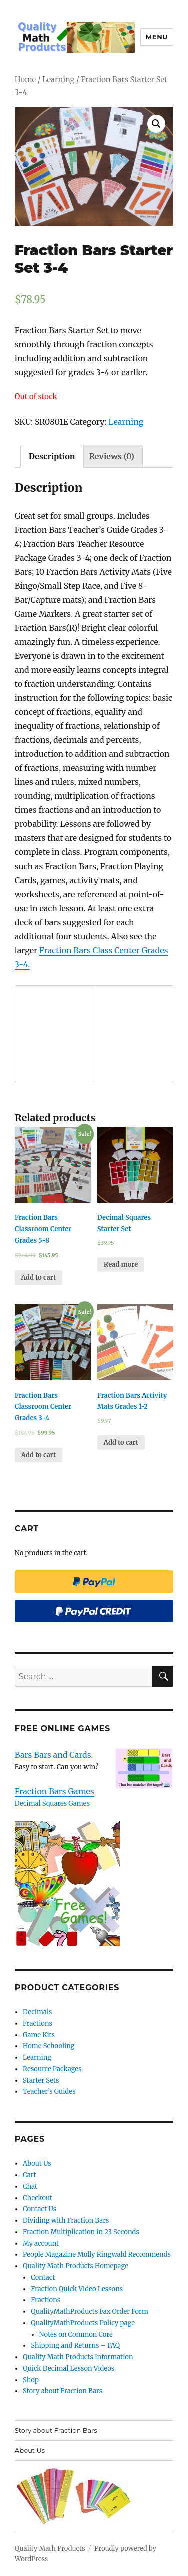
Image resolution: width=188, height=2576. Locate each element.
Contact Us (39, 2209)
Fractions (37, 2023)
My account (41, 2243)
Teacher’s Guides (49, 2091)
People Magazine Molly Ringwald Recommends (97, 2254)
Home (25, 79)
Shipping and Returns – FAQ (75, 2345)
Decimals (37, 2012)
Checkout (37, 2198)
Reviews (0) (111, 456)
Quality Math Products (50, 2548)
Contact (43, 2277)
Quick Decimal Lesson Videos (68, 2368)
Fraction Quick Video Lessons (77, 2289)
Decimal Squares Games (52, 1803)
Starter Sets (41, 2080)
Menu (157, 37)
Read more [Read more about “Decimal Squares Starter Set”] (121, 1264)
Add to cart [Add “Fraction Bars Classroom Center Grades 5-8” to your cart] (38, 1277)
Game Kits (39, 2035)
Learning (58, 79)
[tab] (52, 456)
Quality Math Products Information (78, 2357)
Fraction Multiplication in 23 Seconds (81, 2232)
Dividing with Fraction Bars (66, 2220)
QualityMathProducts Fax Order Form (89, 2311)
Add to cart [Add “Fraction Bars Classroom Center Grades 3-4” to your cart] (38, 1455)
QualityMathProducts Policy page (83, 2323)
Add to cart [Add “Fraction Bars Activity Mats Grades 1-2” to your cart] (121, 1442)
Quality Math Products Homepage (75, 2266)
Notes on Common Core (76, 2334)
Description (52, 456)
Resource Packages (52, 2069)
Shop (31, 2380)
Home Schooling (48, 2046)
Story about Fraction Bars (62, 2391)
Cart (29, 2175)
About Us (37, 2163)
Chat (30, 2186)
